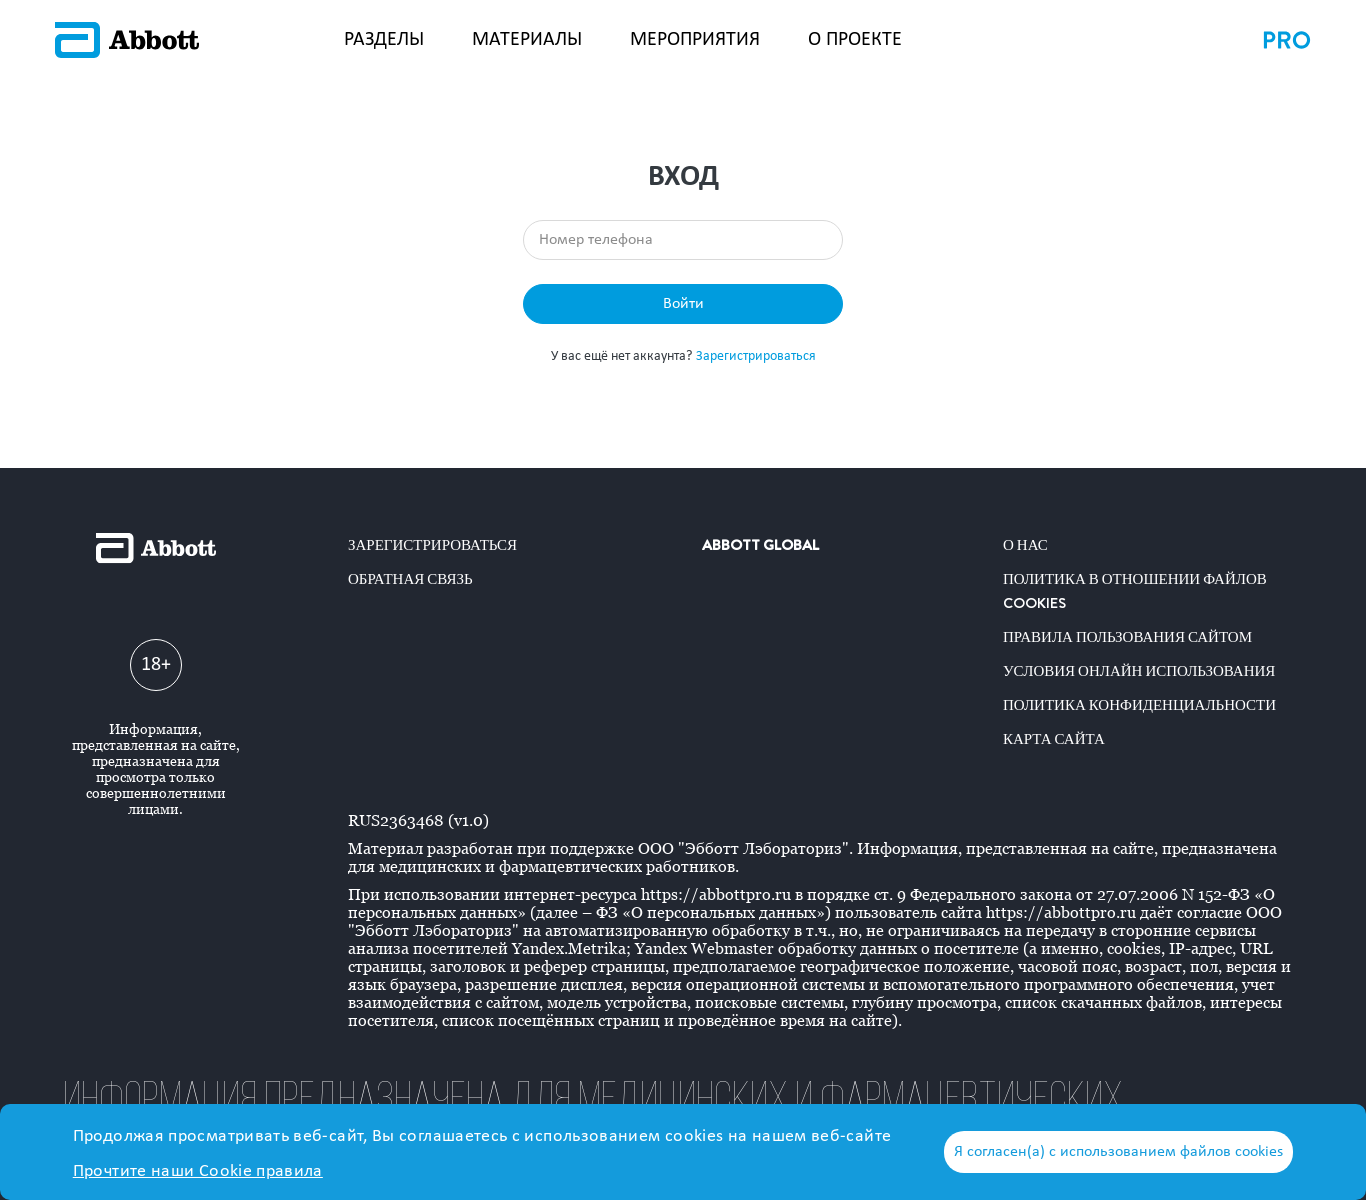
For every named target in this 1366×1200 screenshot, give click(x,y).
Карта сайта (1054, 739)
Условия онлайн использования (1139, 671)
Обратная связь (410, 579)
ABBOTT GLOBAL (760, 545)
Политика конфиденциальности (1139, 705)
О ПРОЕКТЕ (855, 40)
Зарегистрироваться (756, 356)
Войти (683, 304)
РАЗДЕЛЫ (384, 40)
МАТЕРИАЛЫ (527, 40)
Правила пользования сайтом (1127, 637)
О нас (1025, 545)
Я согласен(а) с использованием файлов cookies (1118, 1152)
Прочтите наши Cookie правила (198, 1171)
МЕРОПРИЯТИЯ (695, 40)
